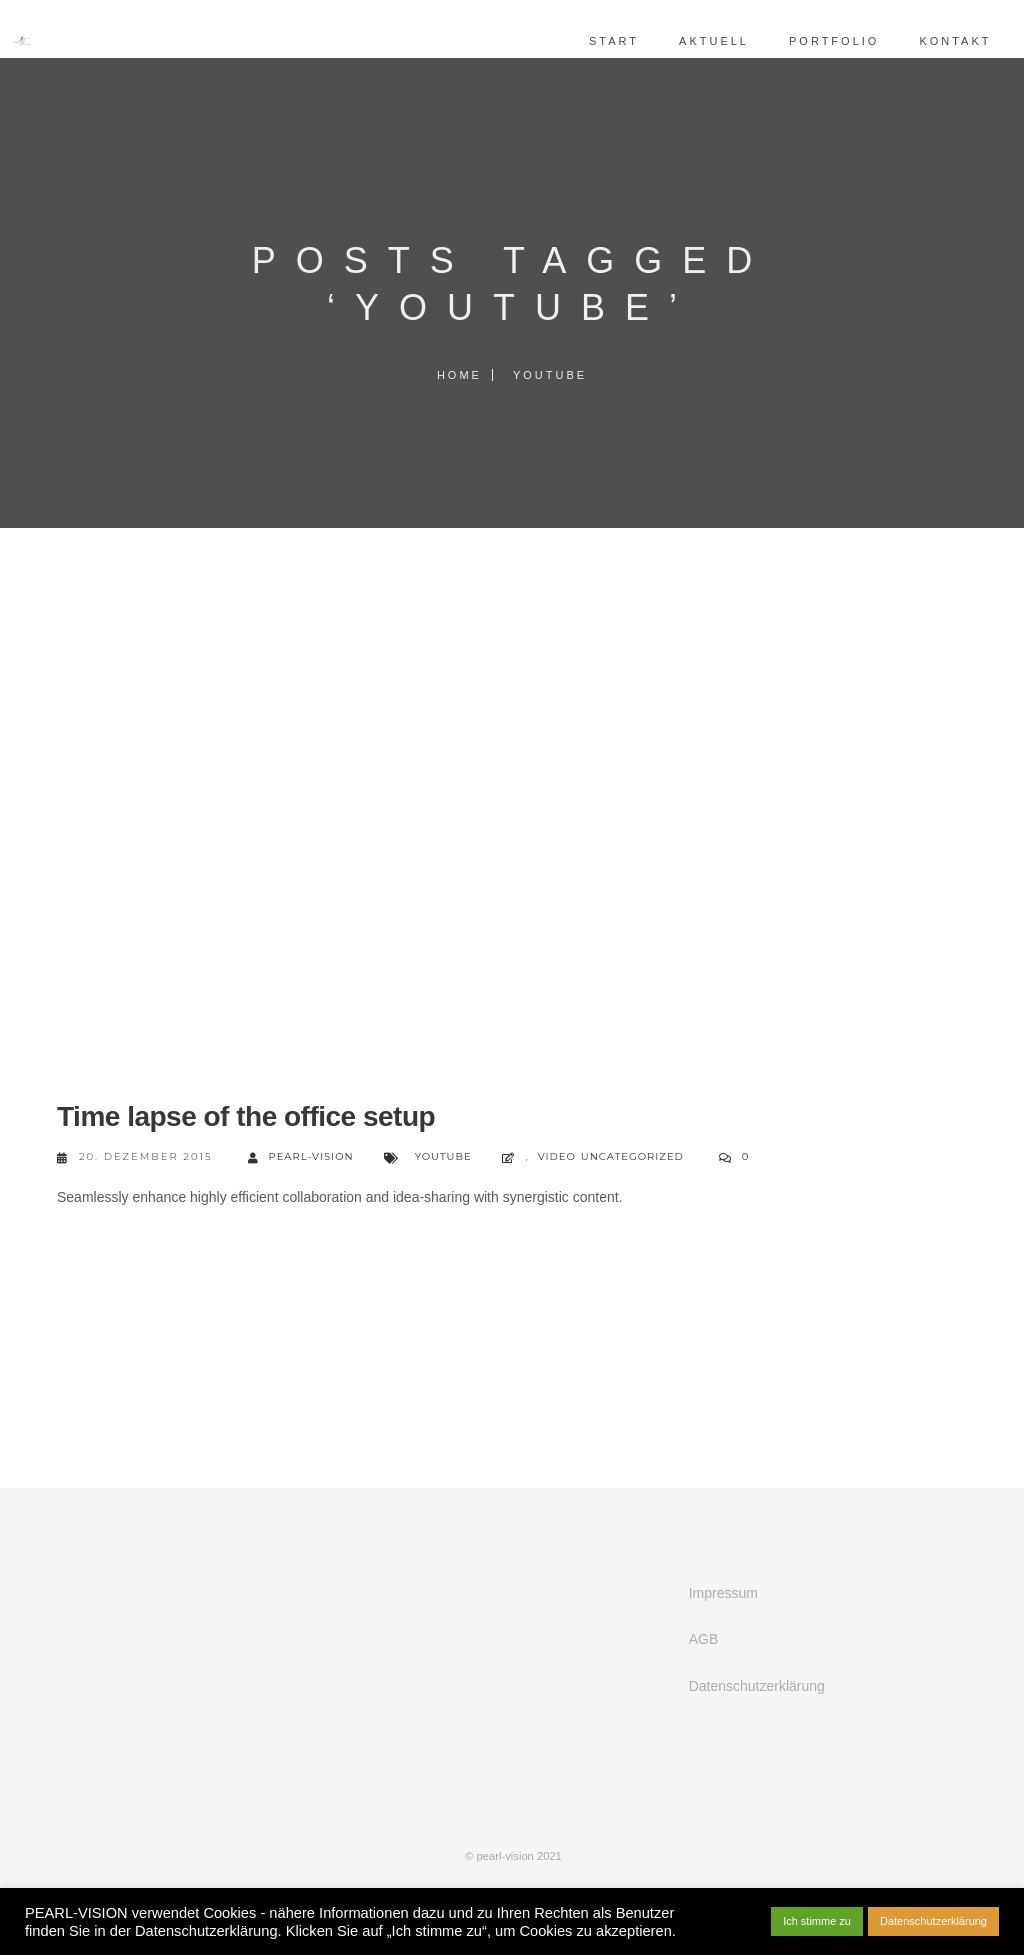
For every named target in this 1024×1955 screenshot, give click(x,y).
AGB (704, 1639)
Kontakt (938, 41)
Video (557, 1156)
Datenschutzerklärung (757, 1686)
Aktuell (697, 41)
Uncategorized (632, 1156)
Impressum (723, 1593)
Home (459, 375)
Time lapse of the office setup (246, 1116)
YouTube (443, 1156)
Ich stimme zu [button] (817, 1921)
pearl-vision (301, 1157)
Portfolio (816, 41)
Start (597, 41)
